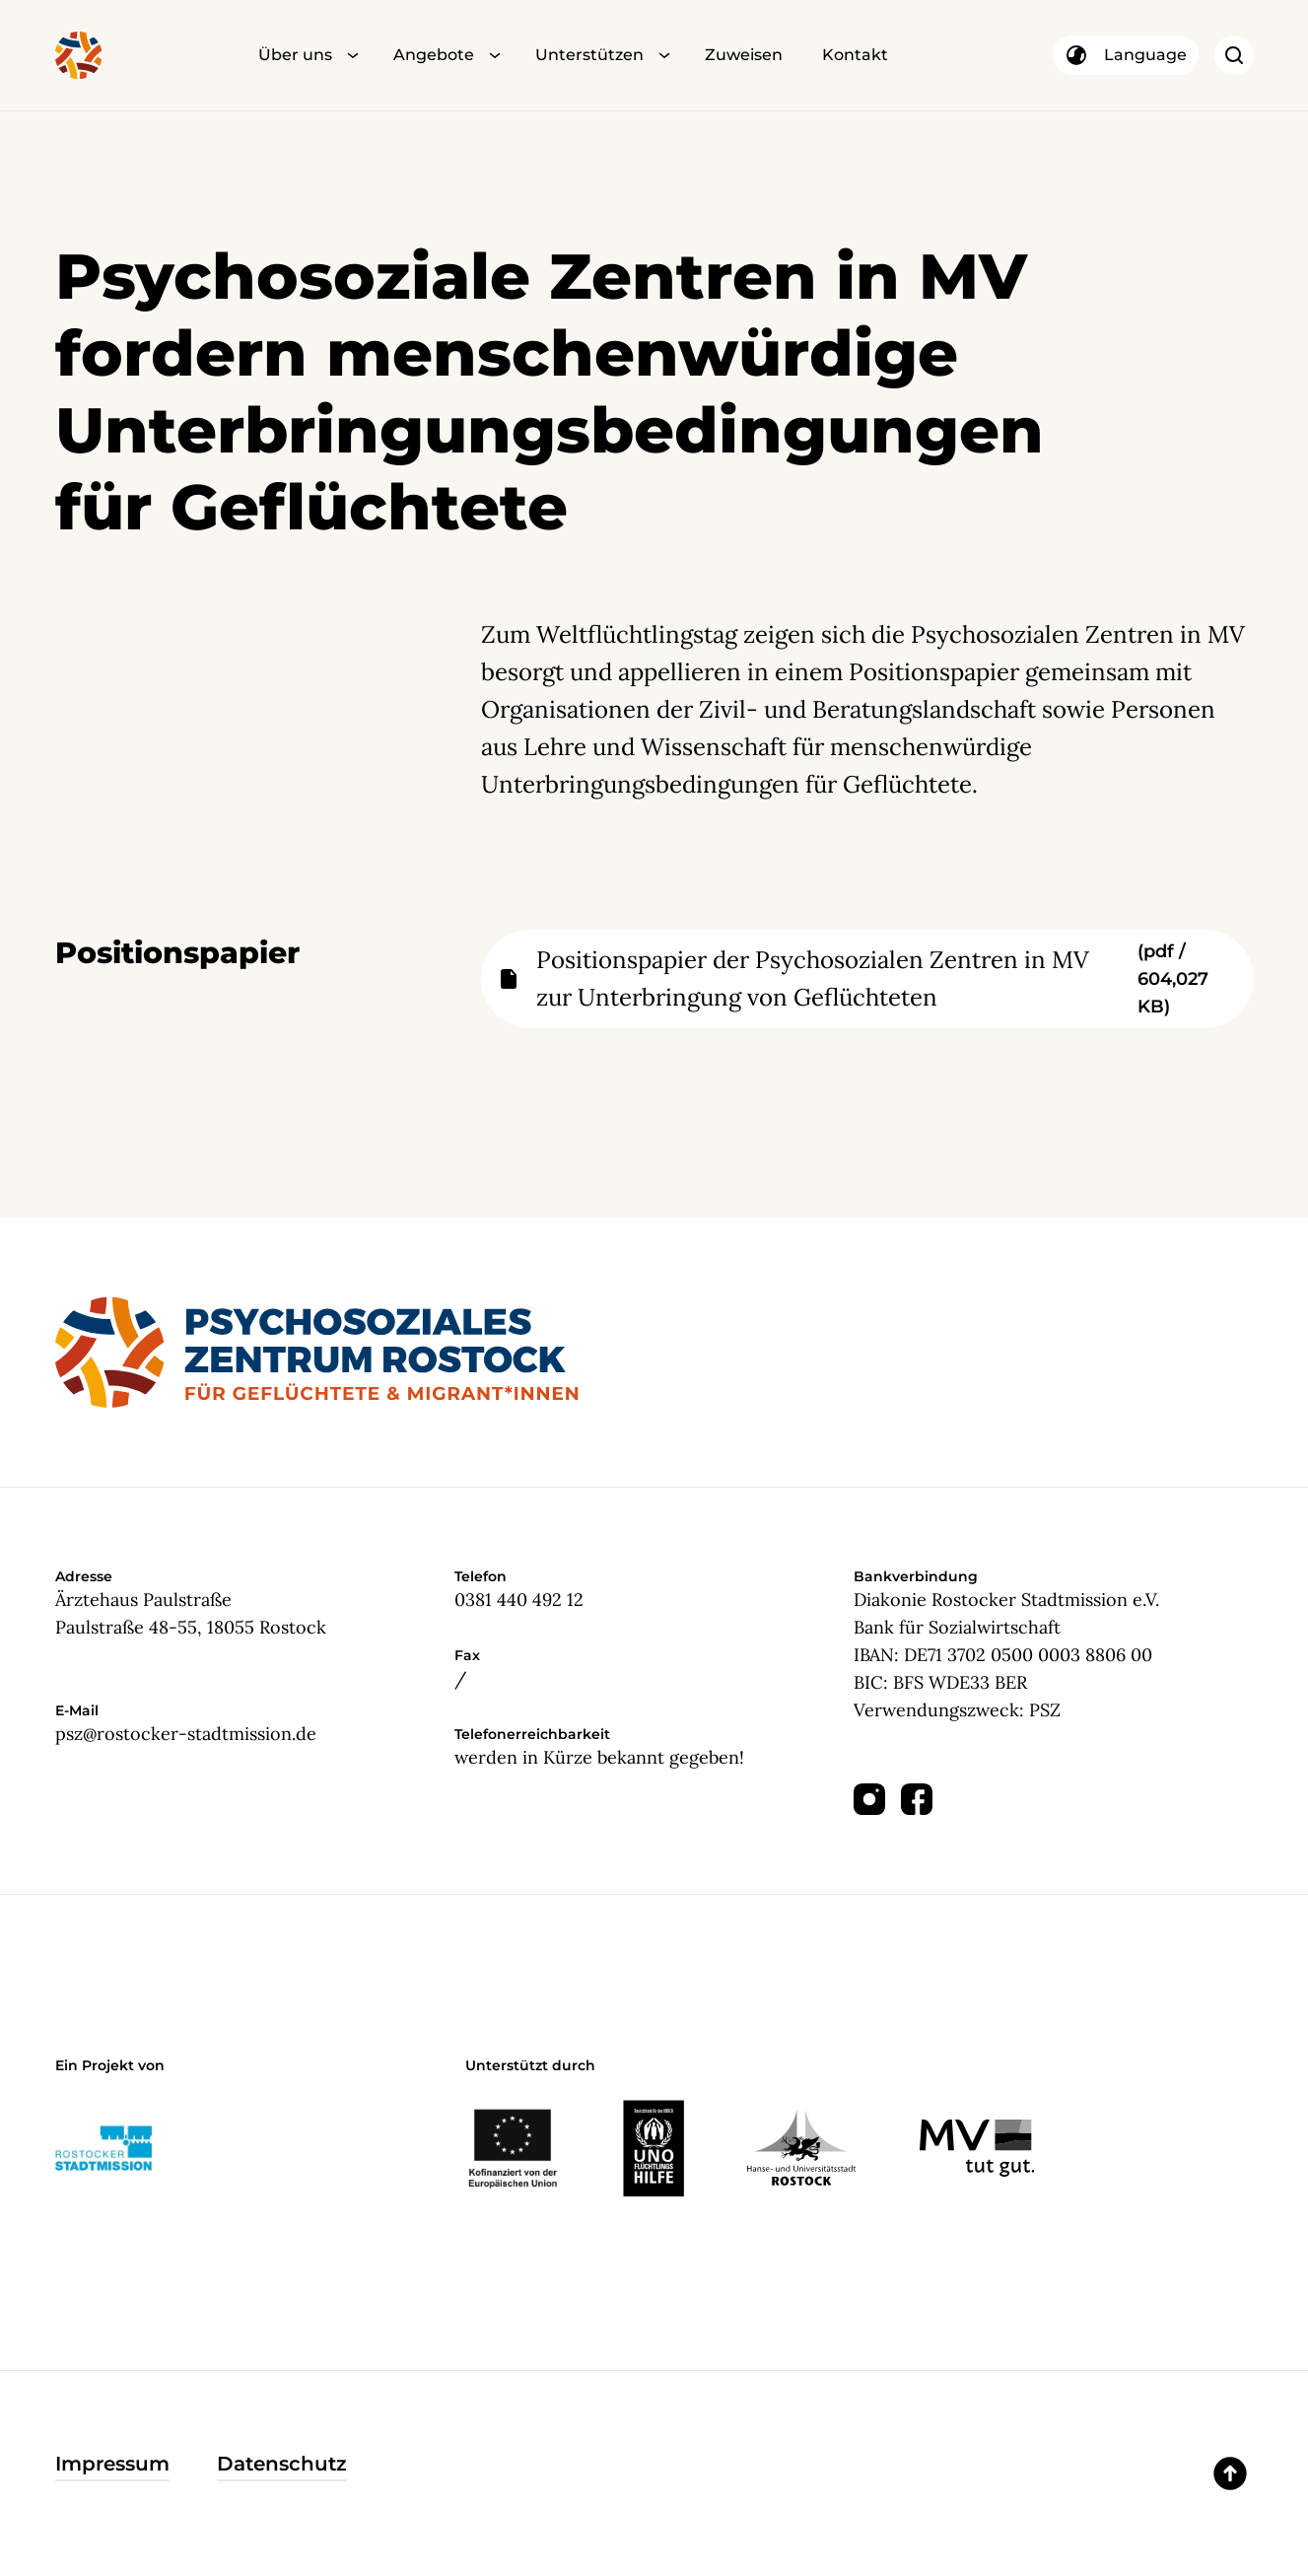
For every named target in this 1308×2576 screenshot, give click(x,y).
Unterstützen (589, 54)
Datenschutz (282, 2463)
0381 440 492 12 (519, 1599)
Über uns (295, 54)
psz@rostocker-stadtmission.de (185, 1733)
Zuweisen (744, 54)
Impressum (112, 2463)
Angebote (433, 54)
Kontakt (855, 54)
